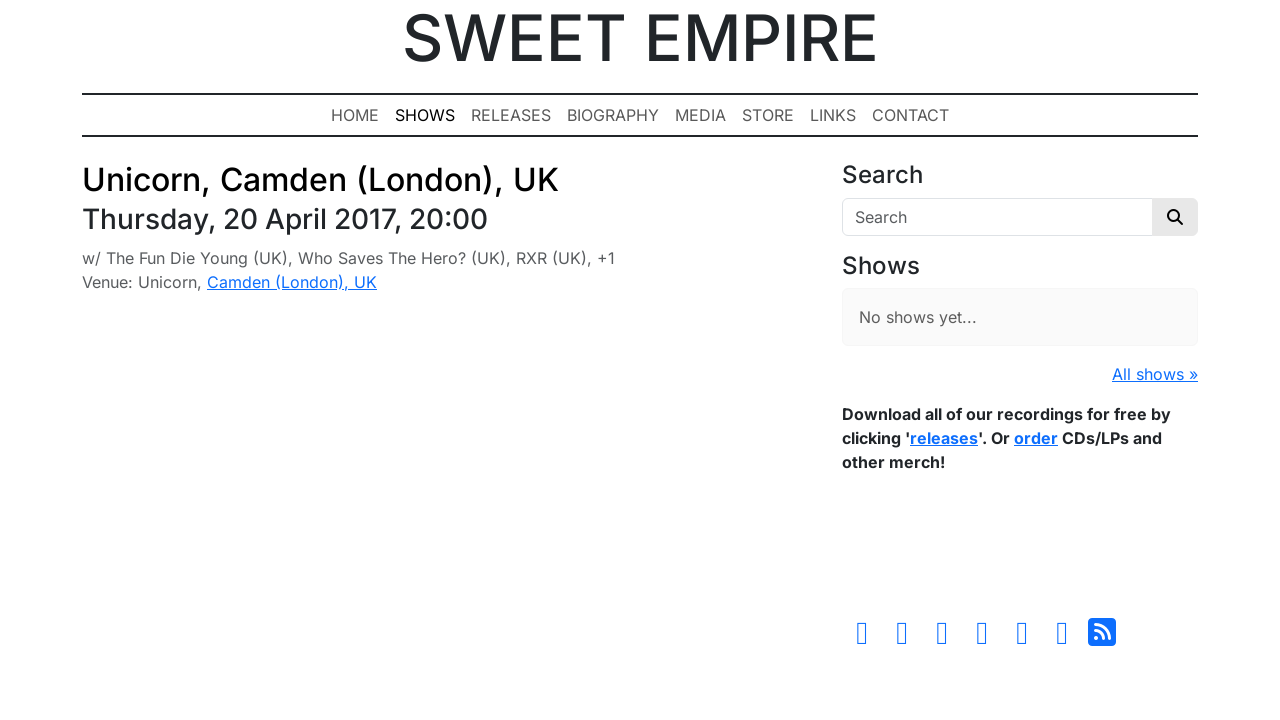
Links (833, 115)
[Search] (997, 217)
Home (355, 115)
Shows (425, 115)
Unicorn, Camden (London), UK (320, 179)
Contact (910, 115)
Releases (511, 115)
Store (768, 115)
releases (944, 438)
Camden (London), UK (292, 282)
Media (700, 115)
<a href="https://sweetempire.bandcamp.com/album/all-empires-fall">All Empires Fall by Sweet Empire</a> (1020, 550)
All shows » (1155, 374)
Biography (613, 115)
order (1036, 438)
